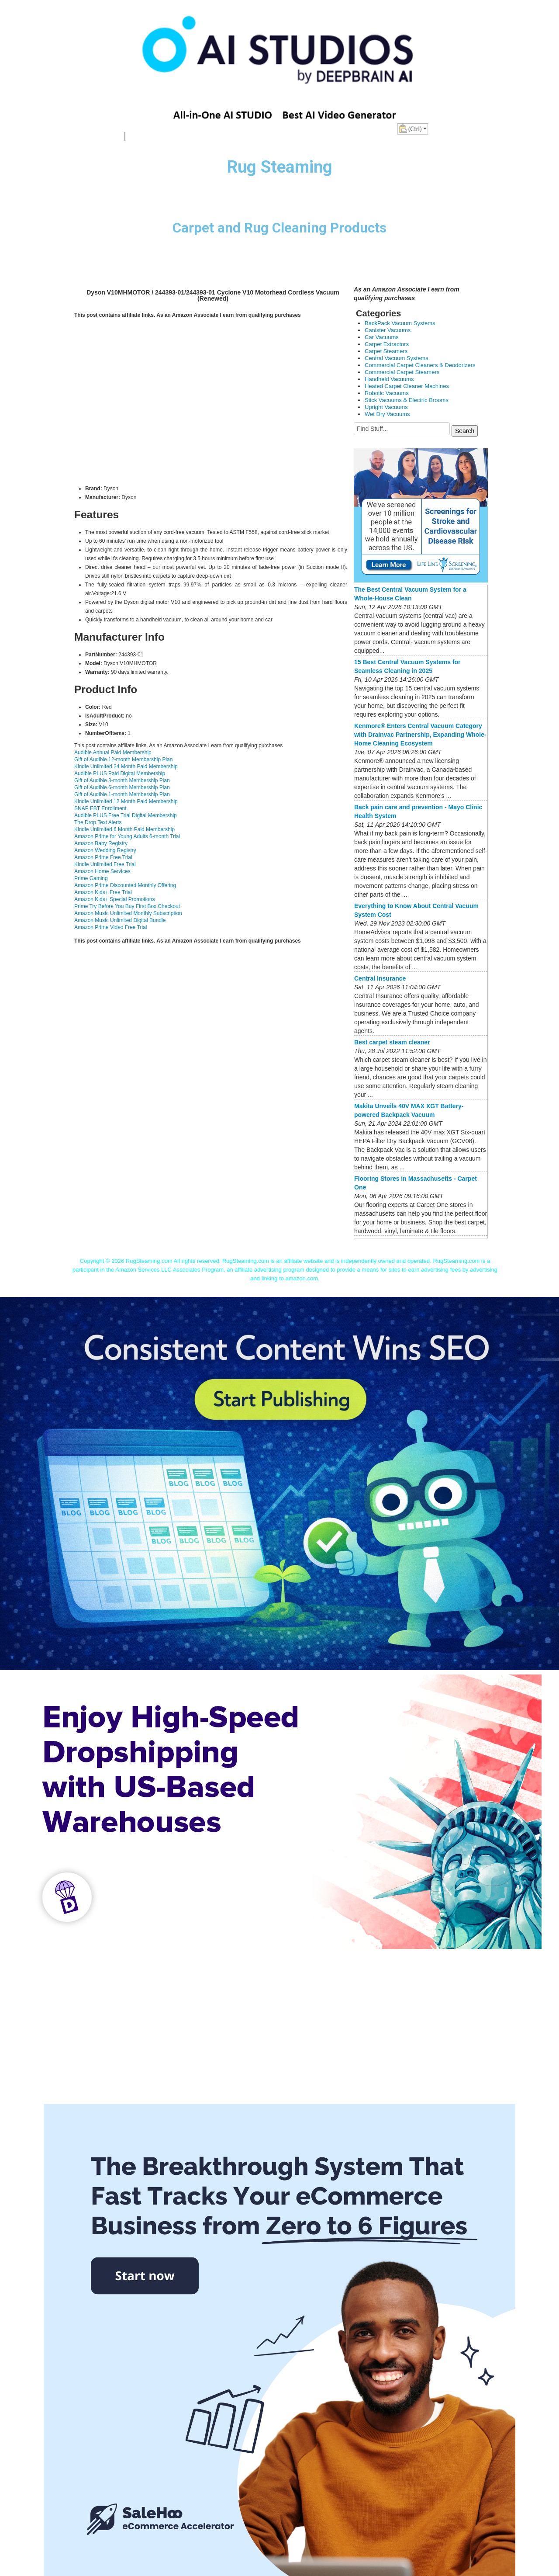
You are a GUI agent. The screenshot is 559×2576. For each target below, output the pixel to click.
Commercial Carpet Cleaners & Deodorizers (420, 365)
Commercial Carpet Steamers (402, 372)
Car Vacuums (382, 337)
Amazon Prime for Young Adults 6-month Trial (127, 836)
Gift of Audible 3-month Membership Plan (122, 780)
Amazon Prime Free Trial (103, 857)
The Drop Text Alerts (98, 822)
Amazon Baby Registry (101, 843)
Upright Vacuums (386, 407)
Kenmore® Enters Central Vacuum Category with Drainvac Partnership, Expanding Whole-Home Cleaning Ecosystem (420, 734)
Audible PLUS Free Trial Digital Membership (125, 815)
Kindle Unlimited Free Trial (105, 864)
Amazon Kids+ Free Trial (103, 892)
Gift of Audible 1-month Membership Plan (122, 794)
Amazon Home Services (102, 871)
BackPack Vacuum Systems (400, 323)
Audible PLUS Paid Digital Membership (119, 773)
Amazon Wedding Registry (105, 850)
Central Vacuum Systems (396, 358)
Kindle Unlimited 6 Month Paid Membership (124, 829)
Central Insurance (380, 978)
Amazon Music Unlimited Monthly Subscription (128, 913)
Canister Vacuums (388, 330)
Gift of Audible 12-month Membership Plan (123, 759)
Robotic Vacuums (387, 393)
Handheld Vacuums (389, 379)
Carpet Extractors (387, 344)
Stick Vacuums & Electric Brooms (407, 400)
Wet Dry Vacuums (387, 414)
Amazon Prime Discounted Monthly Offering (125, 885)
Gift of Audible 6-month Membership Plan (122, 787)
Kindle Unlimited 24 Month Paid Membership (126, 766)
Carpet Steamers (386, 351)
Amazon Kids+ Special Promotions (114, 899)
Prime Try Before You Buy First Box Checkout (127, 906)
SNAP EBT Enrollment (100, 808)
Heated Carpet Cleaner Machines (407, 386)
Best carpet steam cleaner (392, 1042)
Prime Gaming (91, 878)
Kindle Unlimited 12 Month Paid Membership (126, 801)
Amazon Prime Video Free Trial (110, 927)
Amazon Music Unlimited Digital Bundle (120, 920)
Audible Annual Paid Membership (113, 752)
